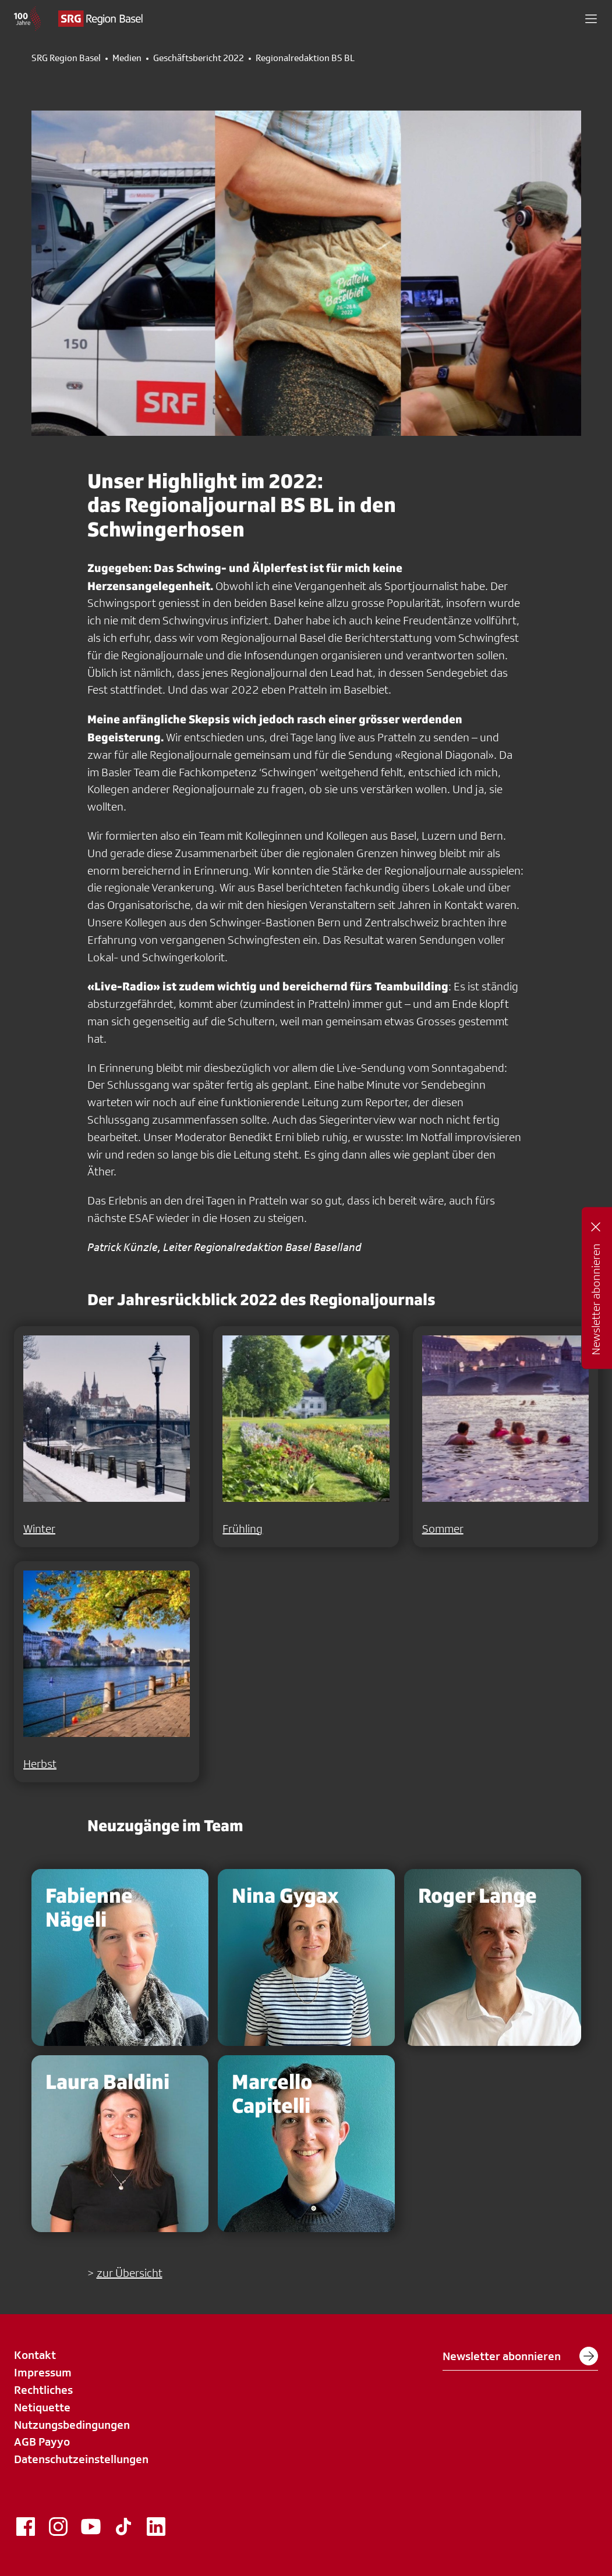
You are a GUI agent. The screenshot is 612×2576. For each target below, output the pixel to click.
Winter (39, 1528)
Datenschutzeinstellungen (81, 2459)
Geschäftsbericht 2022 (198, 58)
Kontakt (35, 2354)
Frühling (242, 1528)
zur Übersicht (129, 2272)
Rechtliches (43, 2389)
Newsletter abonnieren (520, 2356)
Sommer (443, 1528)
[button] (591, 19)
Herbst (39, 1763)
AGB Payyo (42, 2441)
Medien (126, 58)
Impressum (43, 2372)
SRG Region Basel (66, 58)
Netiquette (42, 2407)
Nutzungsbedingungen (72, 2424)
